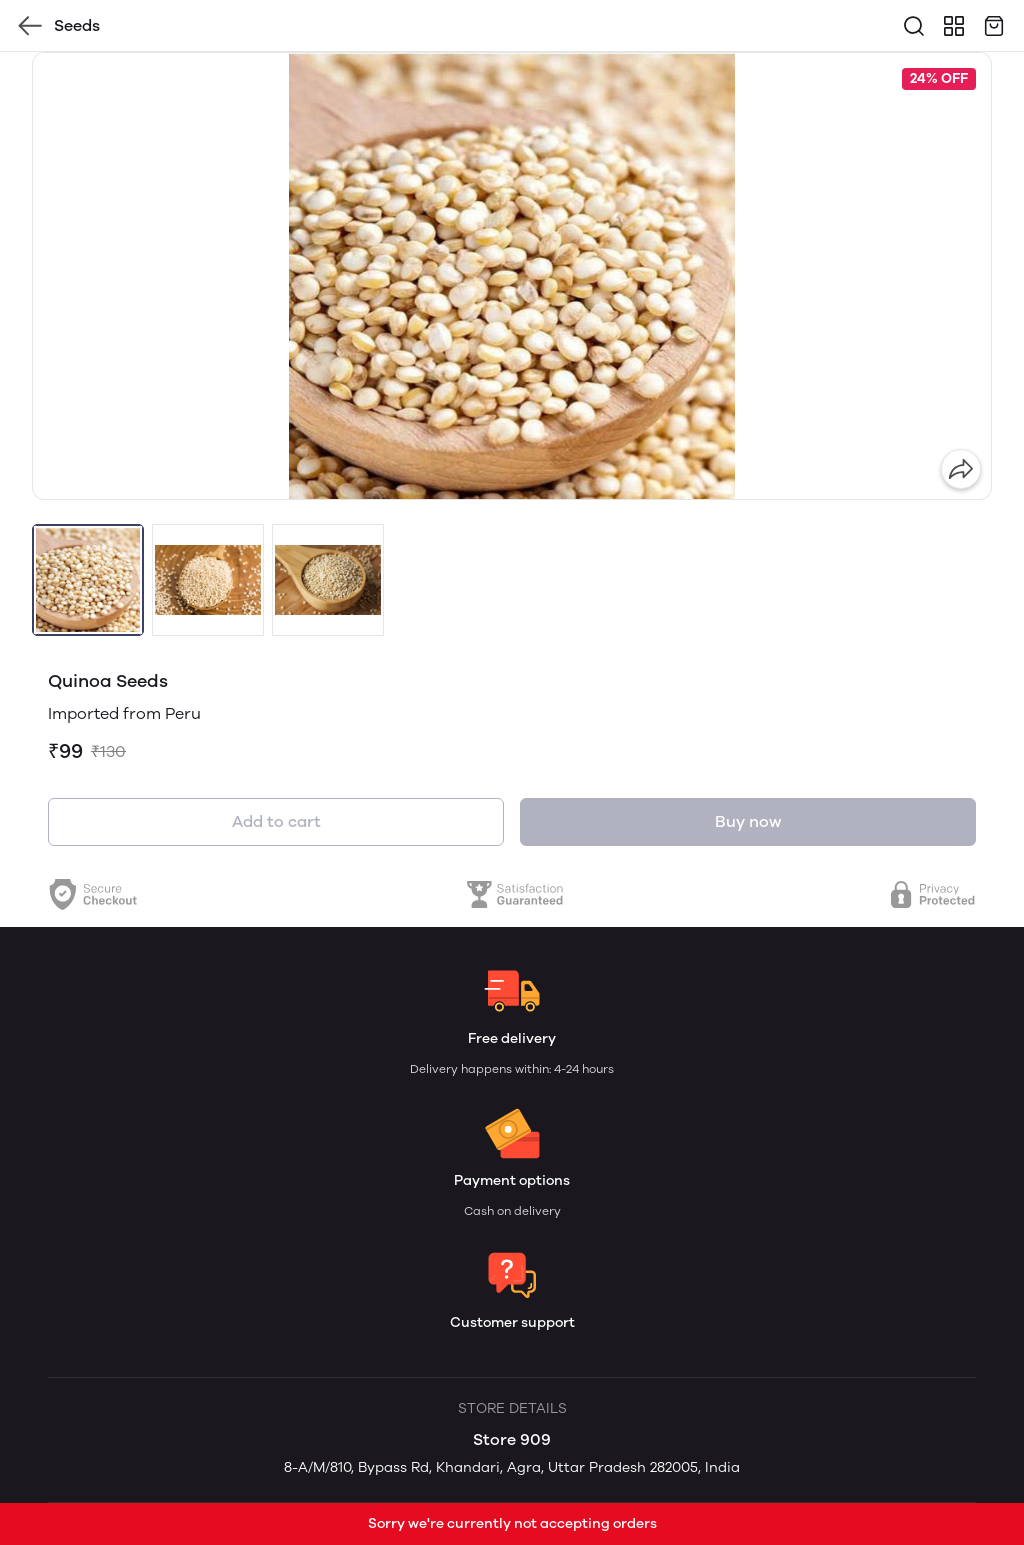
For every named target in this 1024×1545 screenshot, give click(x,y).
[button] (88, 580)
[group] (512, 276)
